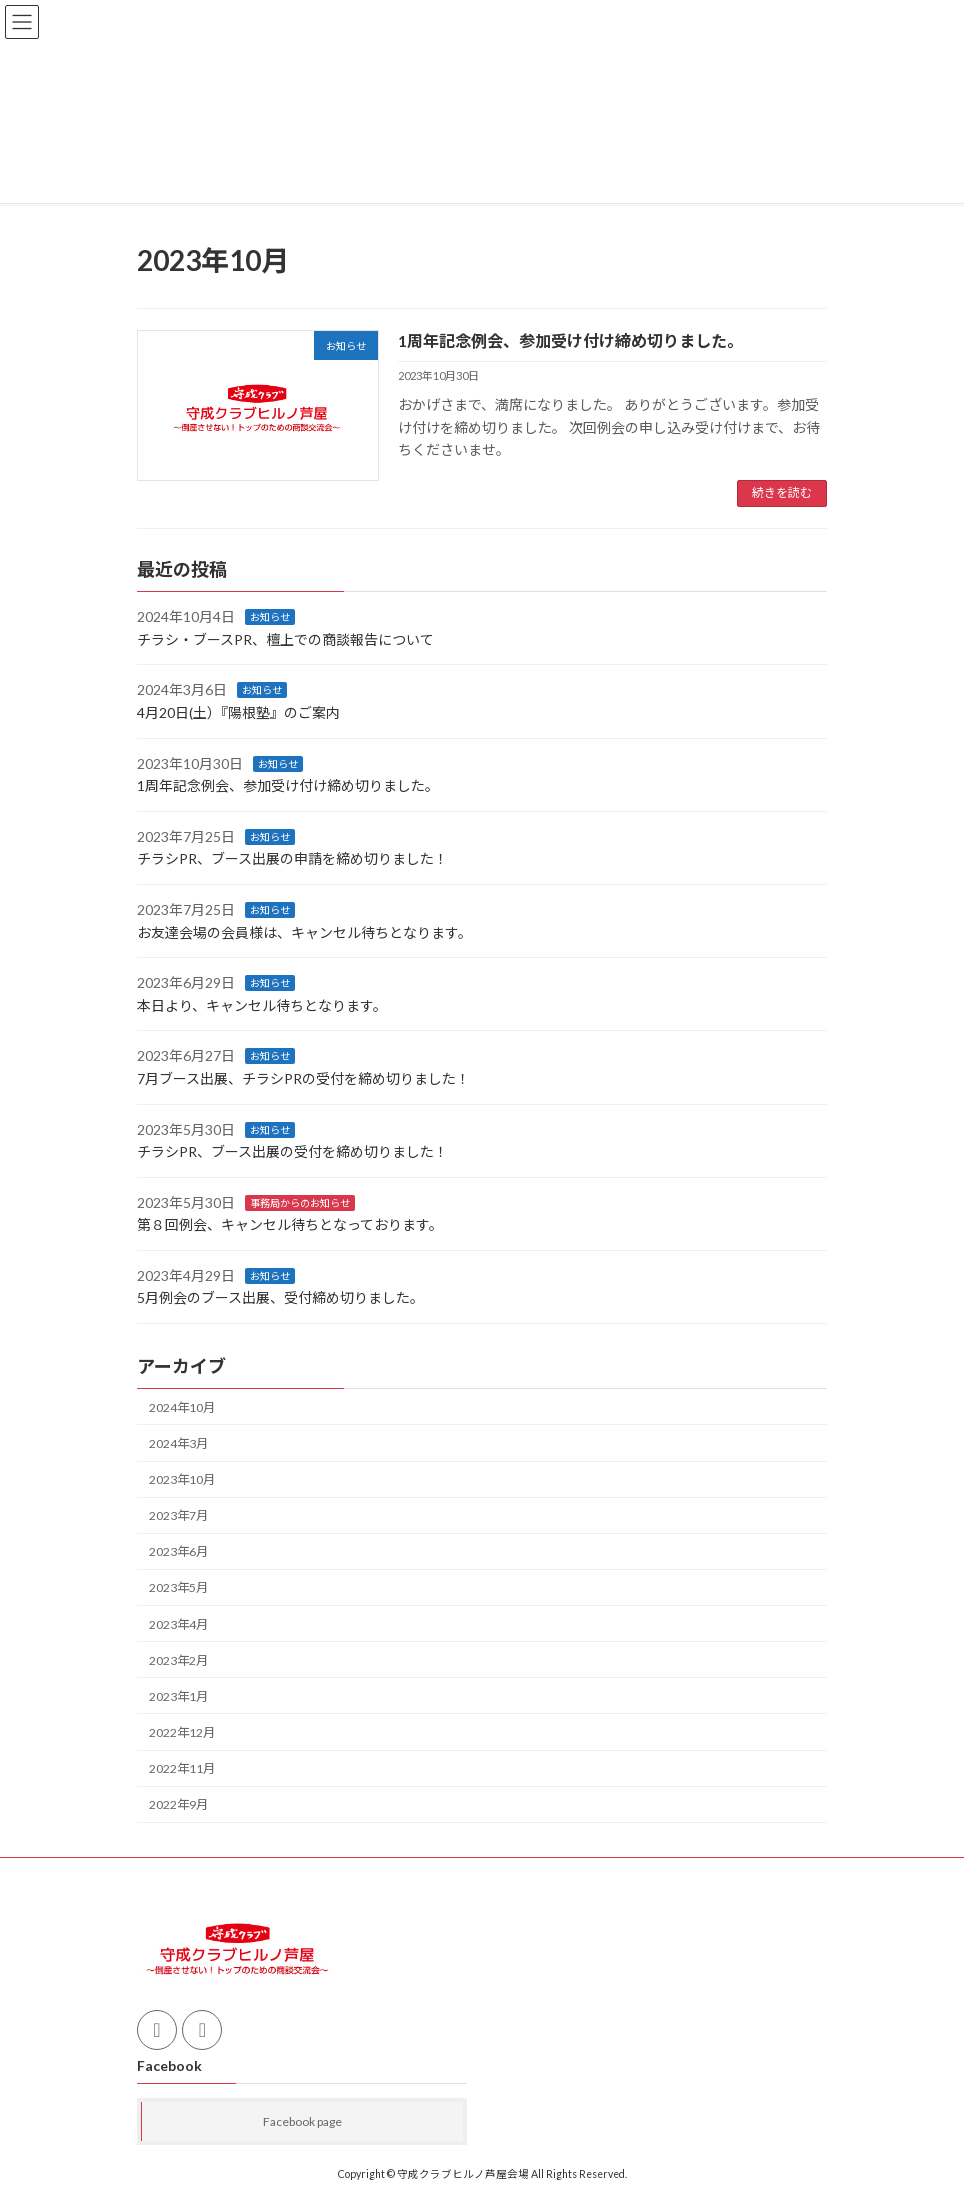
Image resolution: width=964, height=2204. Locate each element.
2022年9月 (178, 1804)
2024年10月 (182, 1406)
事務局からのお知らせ (300, 1202)
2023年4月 (178, 1623)
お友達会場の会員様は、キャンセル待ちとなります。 (304, 931)
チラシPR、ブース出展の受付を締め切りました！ (292, 1151)
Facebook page (302, 2121)
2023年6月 (178, 1551)
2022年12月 (182, 1731)
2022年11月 (182, 1768)
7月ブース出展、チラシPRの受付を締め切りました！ (303, 1077)
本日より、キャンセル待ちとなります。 (262, 1004)
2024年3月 (178, 1442)
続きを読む (782, 492)
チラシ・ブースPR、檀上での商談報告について (285, 638)
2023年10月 (182, 1479)
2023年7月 (178, 1515)
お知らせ (270, 617)
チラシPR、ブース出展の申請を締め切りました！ (292, 858)
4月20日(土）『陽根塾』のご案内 (238, 712)
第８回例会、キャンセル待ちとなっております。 (290, 1224)
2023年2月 (178, 1659)
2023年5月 (178, 1587)
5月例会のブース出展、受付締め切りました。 (280, 1297)
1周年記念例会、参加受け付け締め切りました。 (570, 340)
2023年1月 (178, 1695)
